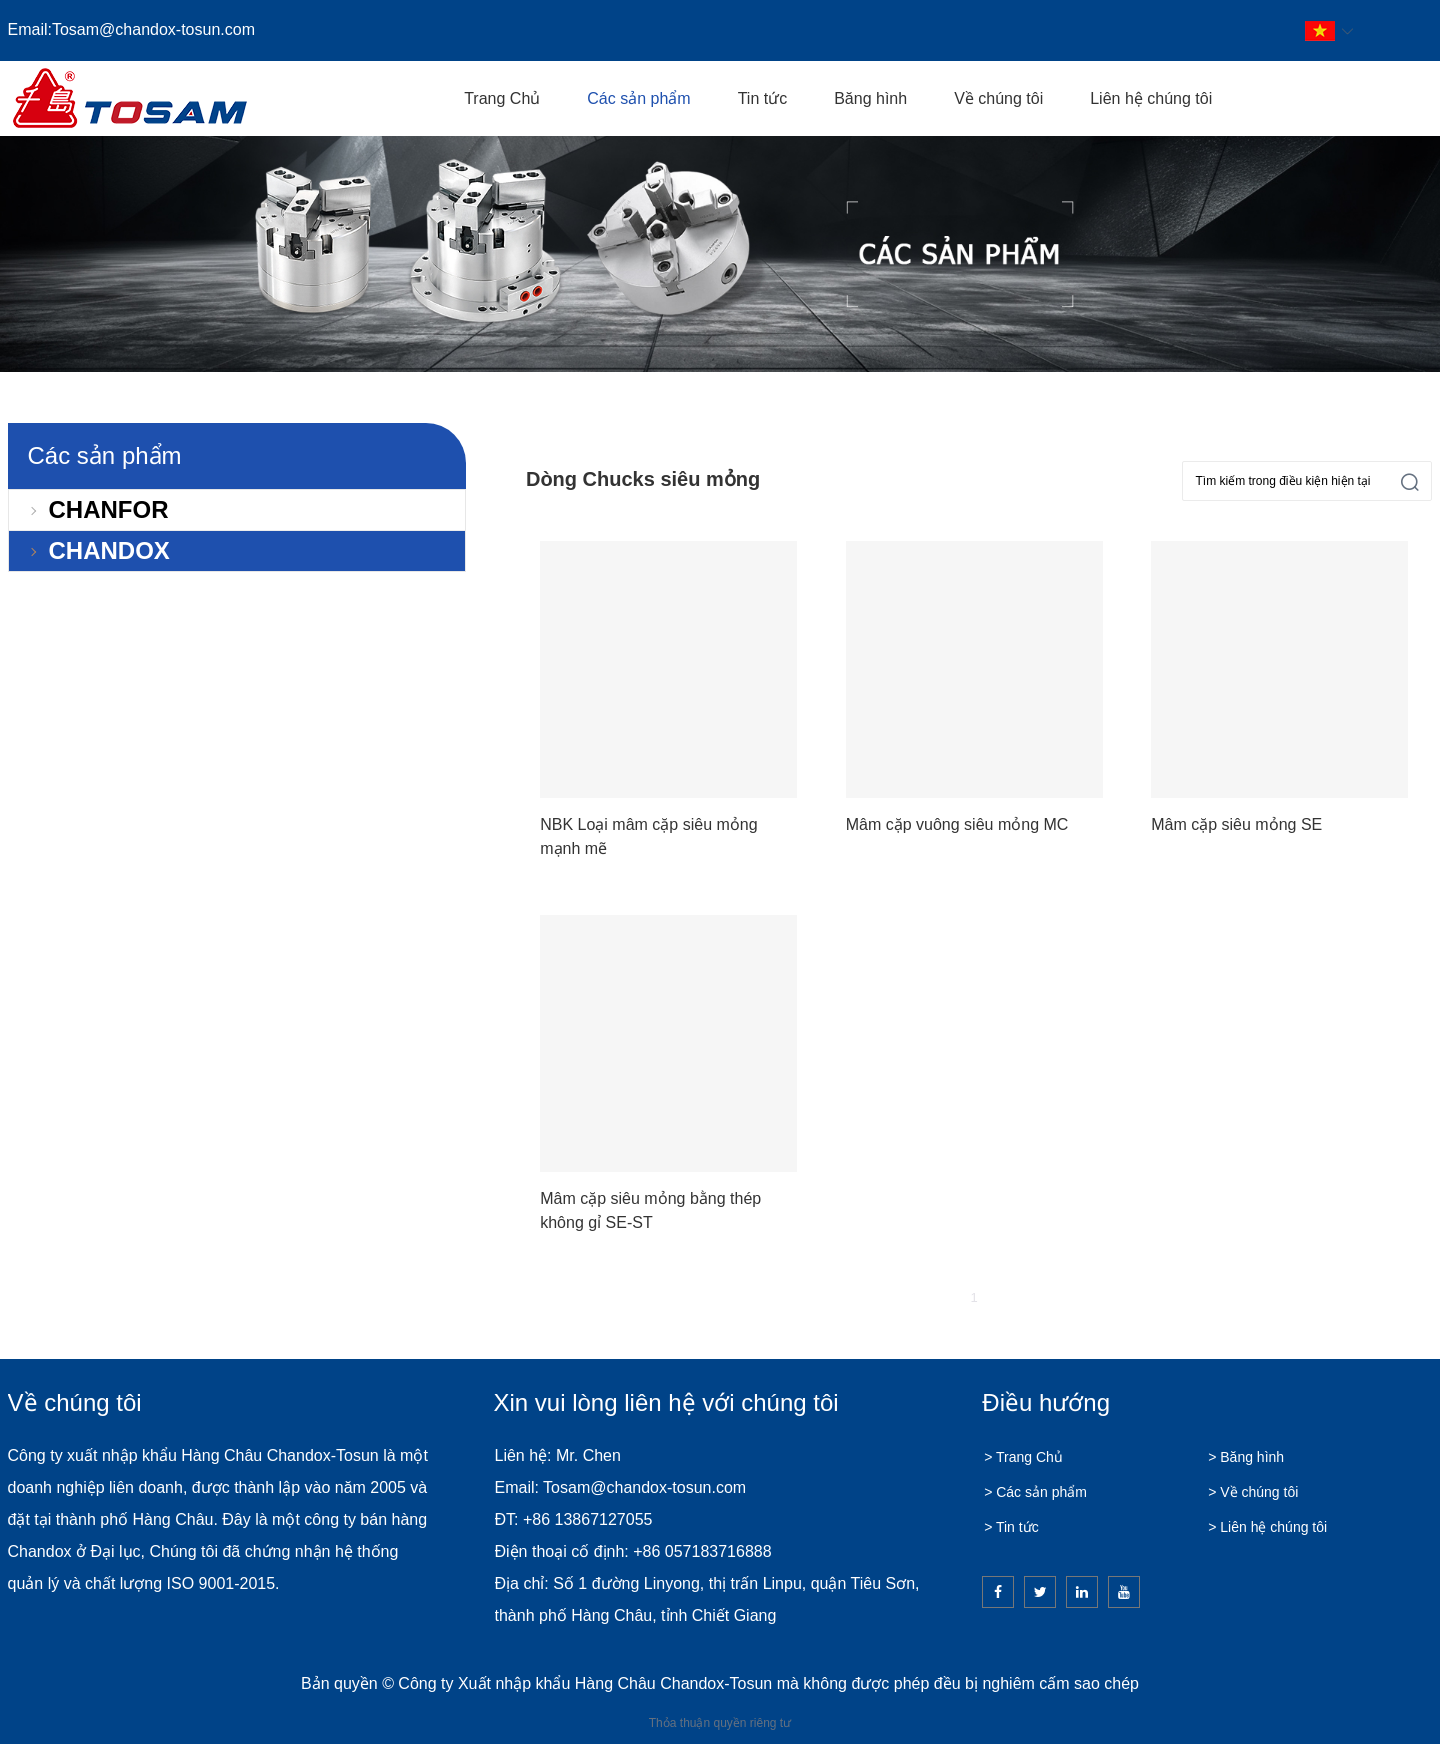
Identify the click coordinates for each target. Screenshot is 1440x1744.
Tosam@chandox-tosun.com (153, 29)
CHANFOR (109, 509)
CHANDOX (109, 550)
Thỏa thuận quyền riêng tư (720, 1723)
